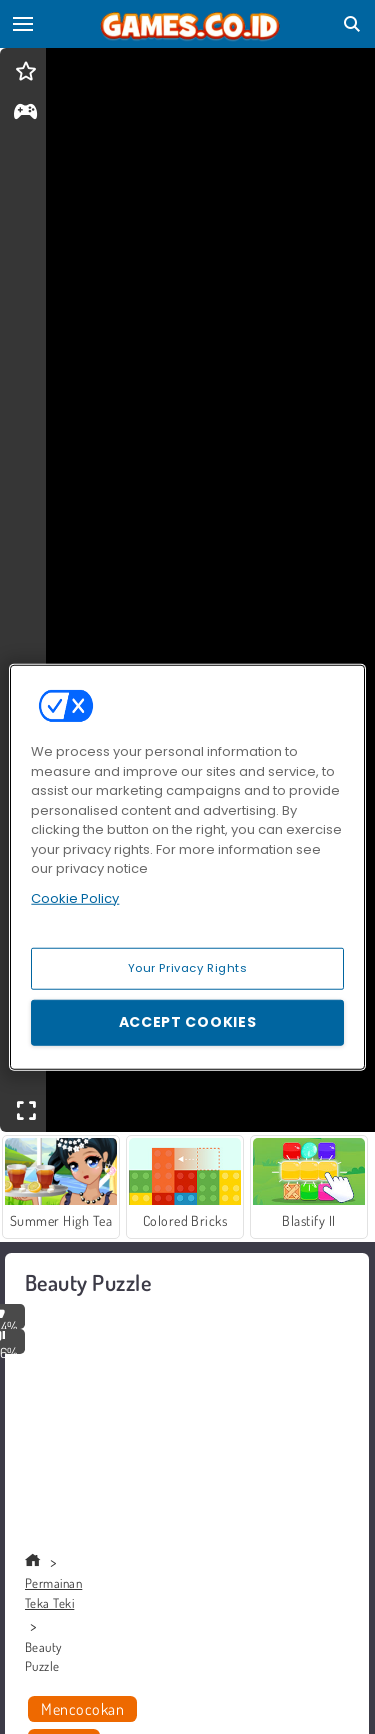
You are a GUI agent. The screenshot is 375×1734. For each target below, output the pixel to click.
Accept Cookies (188, 1022)
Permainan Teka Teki (53, 1593)
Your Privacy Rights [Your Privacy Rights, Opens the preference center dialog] (188, 968)
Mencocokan (82, 1709)
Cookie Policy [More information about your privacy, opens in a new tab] (75, 897)
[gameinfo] (25, 113)
